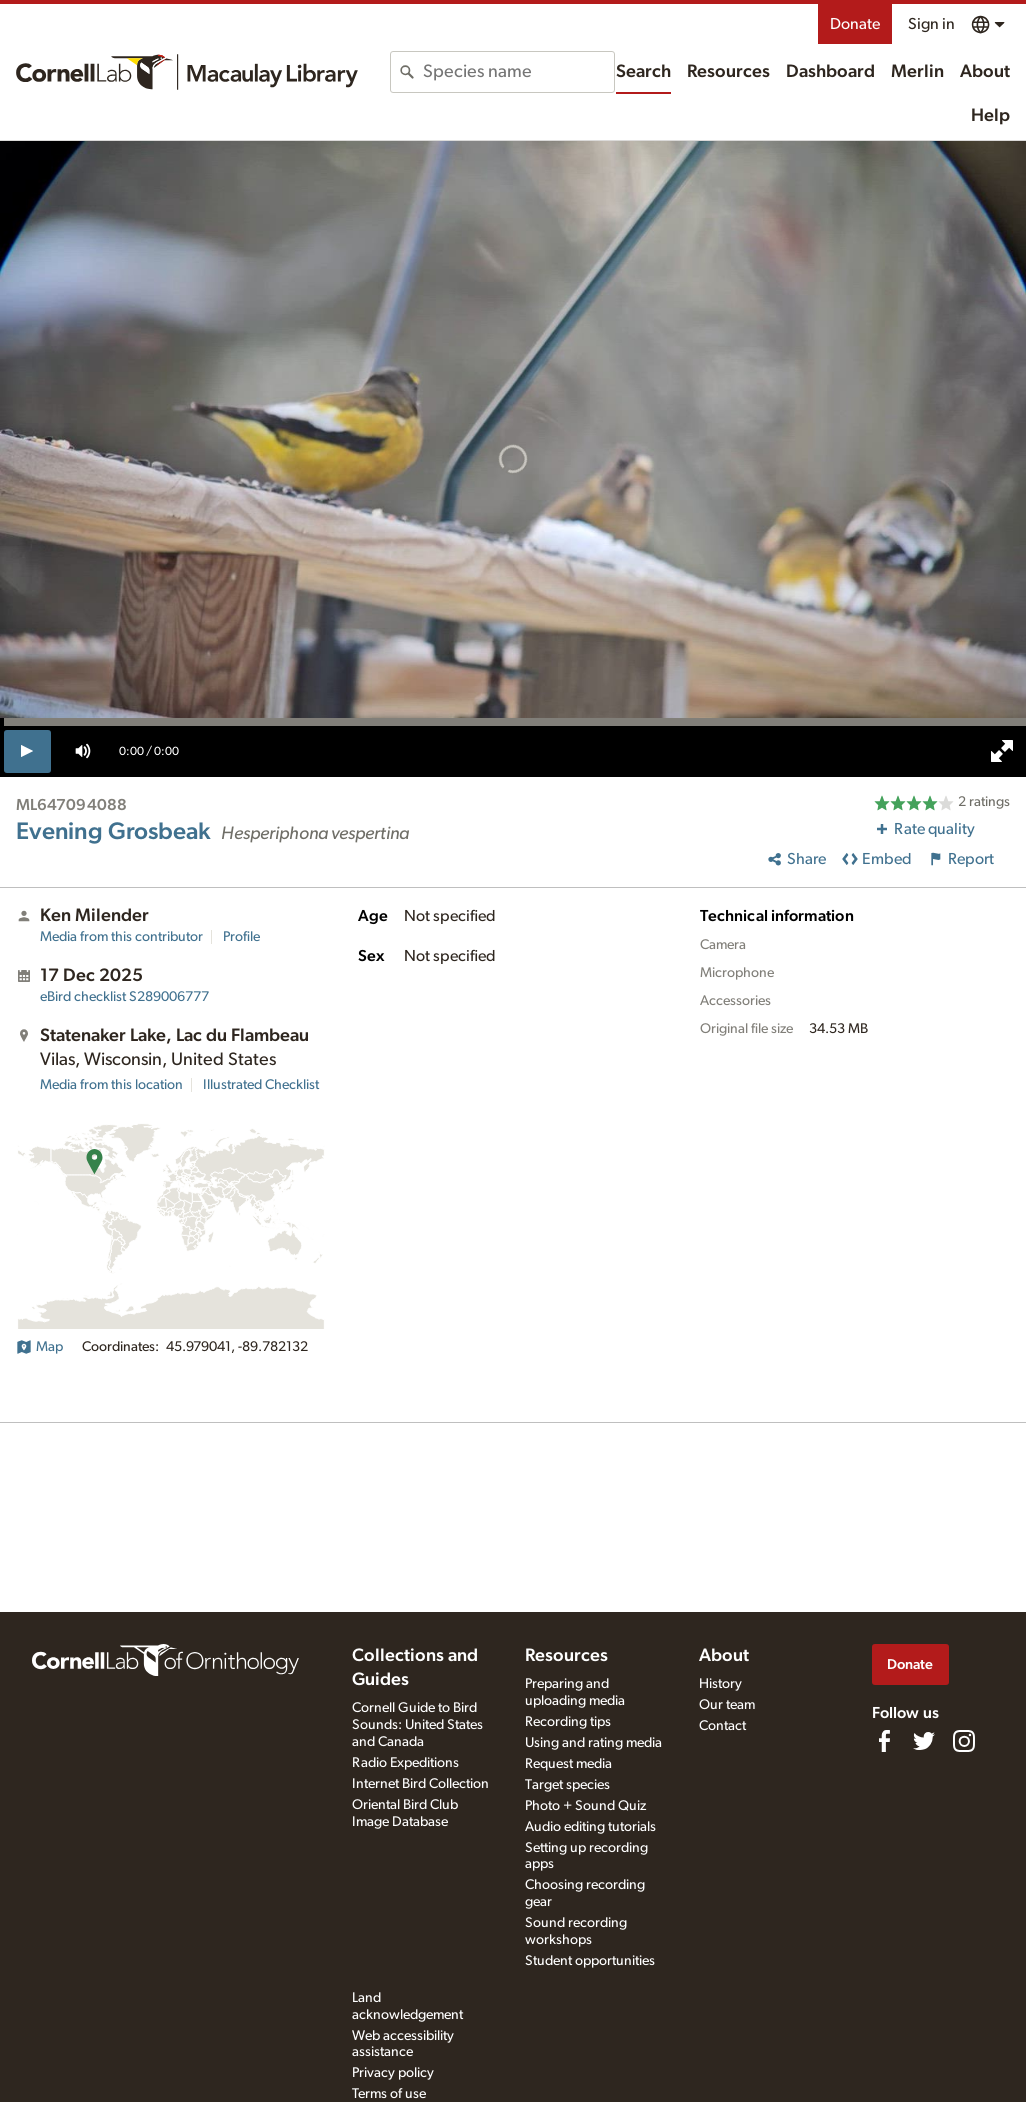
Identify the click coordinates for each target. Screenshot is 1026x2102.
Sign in (931, 24)
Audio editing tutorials (590, 1827)
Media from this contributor (121, 937)
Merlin (917, 72)
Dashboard (830, 72)
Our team (727, 1705)
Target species (567, 1785)
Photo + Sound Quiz (585, 1806)
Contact (722, 1726)
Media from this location (111, 1085)
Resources (728, 72)
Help (990, 116)
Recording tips (568, 1722)
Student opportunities (590, 1961)
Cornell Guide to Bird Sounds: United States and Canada (417, 1725)
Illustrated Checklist (261, 1085)
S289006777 (124, 997)
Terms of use (389, 2094)
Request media (568, 1764)
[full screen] (1002, 751)
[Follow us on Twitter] (924, 1741)
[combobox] (518, 72)
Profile (241, 937)
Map (39, 1347)
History (720, 1684)
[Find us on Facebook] (884, 1741)
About (985, 72)
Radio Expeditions (405, 1763)
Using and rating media (593, 1743)
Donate (855, 24)
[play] (27, 751)
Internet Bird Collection (420, 1784)
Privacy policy (393, 2073)
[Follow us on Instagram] (964, 1741)
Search (643, 72)
